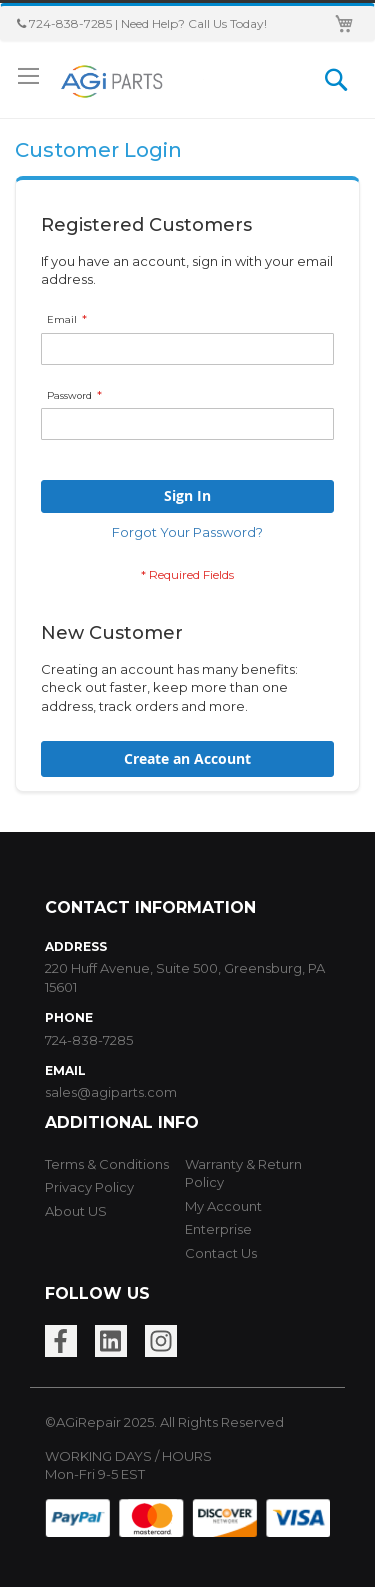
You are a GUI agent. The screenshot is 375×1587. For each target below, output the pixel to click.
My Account (223, 1206)
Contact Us (221, 1253)
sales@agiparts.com (111, 1092)
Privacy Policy (89, 1187)
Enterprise (218, 1229)
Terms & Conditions (107, 1164)
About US (76, 1211)
